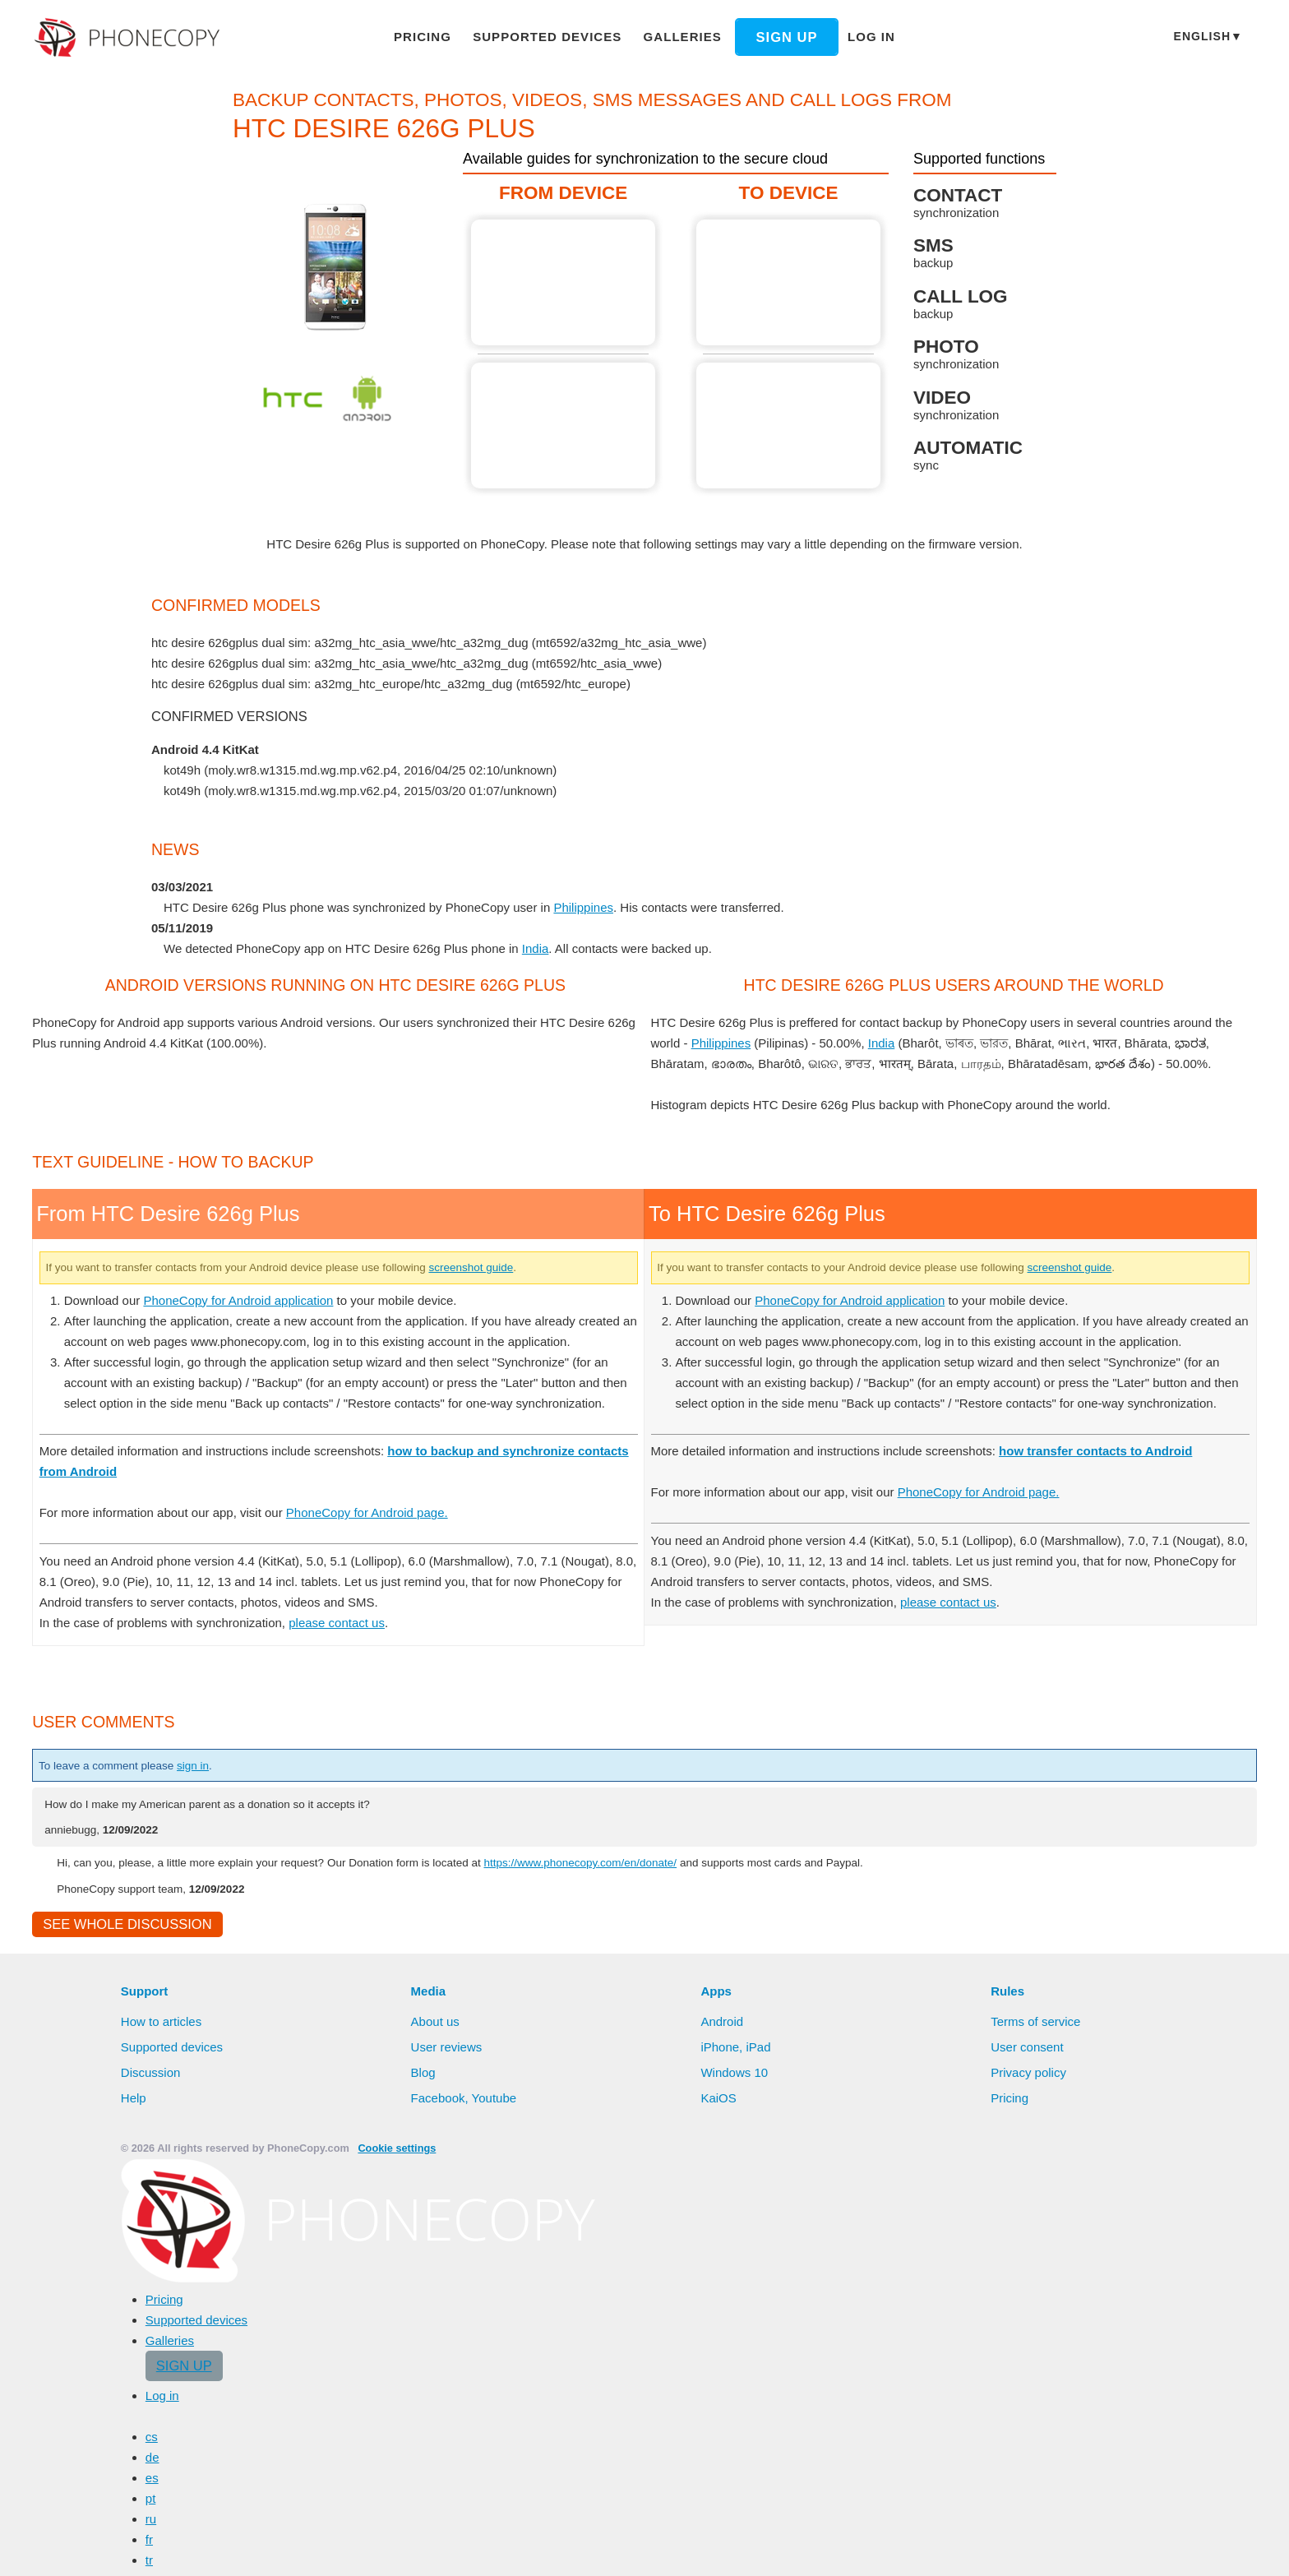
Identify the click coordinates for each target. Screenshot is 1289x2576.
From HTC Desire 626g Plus (564, 282)
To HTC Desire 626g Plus (789, 282)
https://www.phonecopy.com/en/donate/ (644, 2269)
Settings (1150, 2547)
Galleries (674, 36)
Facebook (438, 2507)
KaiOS (717, 2507)
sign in (209, 2172)
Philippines (591, 927)
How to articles (163, 2430)
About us (436, 2430)
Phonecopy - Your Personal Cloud (129, 37)
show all (187, 812)
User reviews (447, 2456)
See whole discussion (122, 2333)
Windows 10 (735, 2481)
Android (723, 2430)
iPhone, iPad (735, 2456)
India (540, 968)
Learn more (894, 2548)
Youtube (495, 2507)
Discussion (151, 2481)
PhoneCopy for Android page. (386, 1919)
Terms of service (1037, 2430)
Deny (1079, 2547)
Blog (424, 2481)
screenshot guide (527, 1633)
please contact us (348, 2029)
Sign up (772, 37)
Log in (856, 36)
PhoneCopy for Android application (249, 1666)
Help (134, 2507)
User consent (1028, 2456)
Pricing (436, 36)
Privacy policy (1030, 2481)
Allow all (1002, 2547)
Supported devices (551, 36)
